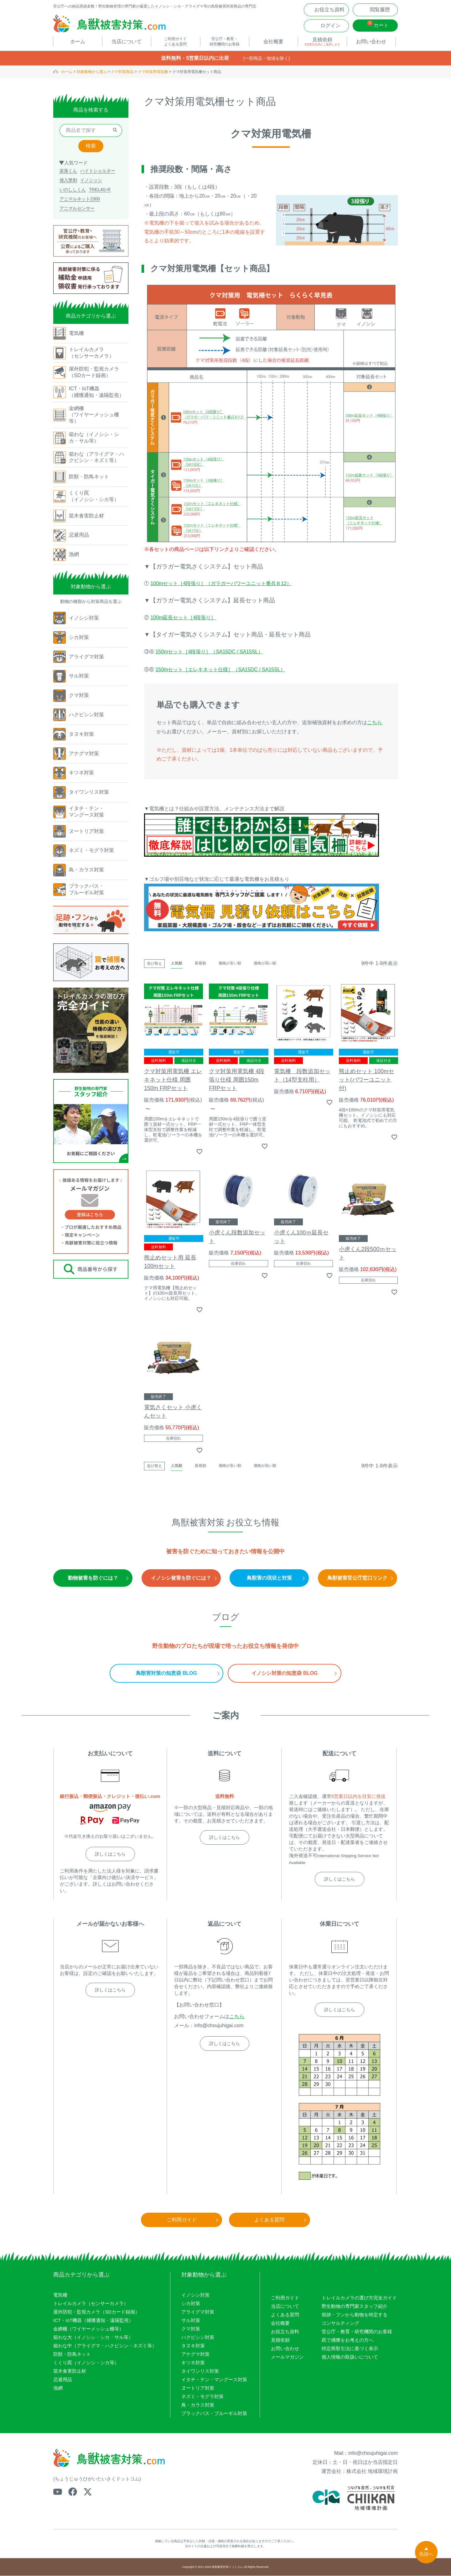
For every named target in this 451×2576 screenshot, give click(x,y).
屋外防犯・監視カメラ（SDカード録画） (96, 2312)
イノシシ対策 (195, 2295)
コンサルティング (340, 2323)
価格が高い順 (265, 964)
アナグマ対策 (195, 2354)
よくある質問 (285, 2315)
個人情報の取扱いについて (350, 2357)
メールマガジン (287, 2357)
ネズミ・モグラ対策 (202, 2397)
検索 (91, 146)
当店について (285, 2306)
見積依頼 (280, 2340)
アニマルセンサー (77, 208)
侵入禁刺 (68, 180)
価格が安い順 (230, 964)
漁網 (58, 2388)
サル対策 (190, 2321)
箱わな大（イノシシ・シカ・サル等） (93, 2337)
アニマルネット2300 (80, 199)
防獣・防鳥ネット (72, 2354)
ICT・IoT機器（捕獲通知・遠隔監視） (93, 2321)
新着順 (200, 964)
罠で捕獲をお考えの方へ (347, 2340)
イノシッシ (91, 180)
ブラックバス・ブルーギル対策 (214, 2414)
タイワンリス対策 (200, 2371)
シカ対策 (190, 2304)
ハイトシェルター (97, 171)
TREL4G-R (100, 190)
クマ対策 (190, 2329)
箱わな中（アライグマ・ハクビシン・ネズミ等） (105, 2346)
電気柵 (60, 2295)
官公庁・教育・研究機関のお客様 (357, 2331)
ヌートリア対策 (197, 2388)
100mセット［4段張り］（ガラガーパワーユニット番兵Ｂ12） (221, 584)
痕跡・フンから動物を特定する (354, 2315)
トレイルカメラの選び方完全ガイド (359, 2298)
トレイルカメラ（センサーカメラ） (90, 2304)
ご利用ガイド (285, 2298)
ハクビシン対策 (197, 2337)
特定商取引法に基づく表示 (350, 2348)
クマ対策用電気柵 (153, 72)
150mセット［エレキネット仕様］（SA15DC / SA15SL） (220, 670)
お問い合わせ (285, 2348)
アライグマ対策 (197, 2312)
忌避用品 (62, 2380)
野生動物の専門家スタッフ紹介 (354, 2306)
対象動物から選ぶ (92, 72)
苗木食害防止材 (69, 2371)
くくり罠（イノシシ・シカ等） (86, 2363)
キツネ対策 (193, 2363)
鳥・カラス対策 (197, 2405)
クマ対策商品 (122, 72)
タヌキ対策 (193, 2346)
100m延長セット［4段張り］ (183, 618)
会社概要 (280, 2323)
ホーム (66, 72)
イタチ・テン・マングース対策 (214, 2380)
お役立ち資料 (285, 2331)
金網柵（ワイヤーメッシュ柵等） (88, 2329)
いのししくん (73, 190)
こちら (374, 723)
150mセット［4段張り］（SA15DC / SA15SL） (209, 652)
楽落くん (68, 171)
